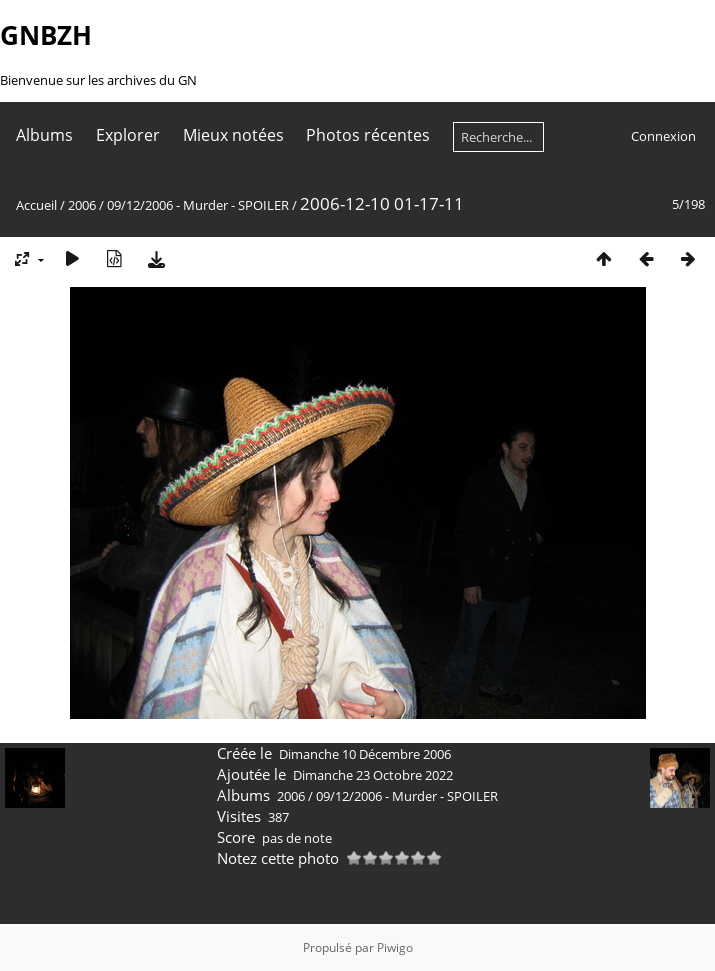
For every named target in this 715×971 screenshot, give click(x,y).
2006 (82, 205)
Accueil (36, 205)
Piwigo (395, 947)
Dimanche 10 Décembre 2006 (365, 754)
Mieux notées (233, 135)
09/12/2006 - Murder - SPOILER (198, 205)
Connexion (663, 136)
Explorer (128, 135)
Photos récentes (368, 135)
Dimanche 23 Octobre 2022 (373, 775)
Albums (44, 135)
